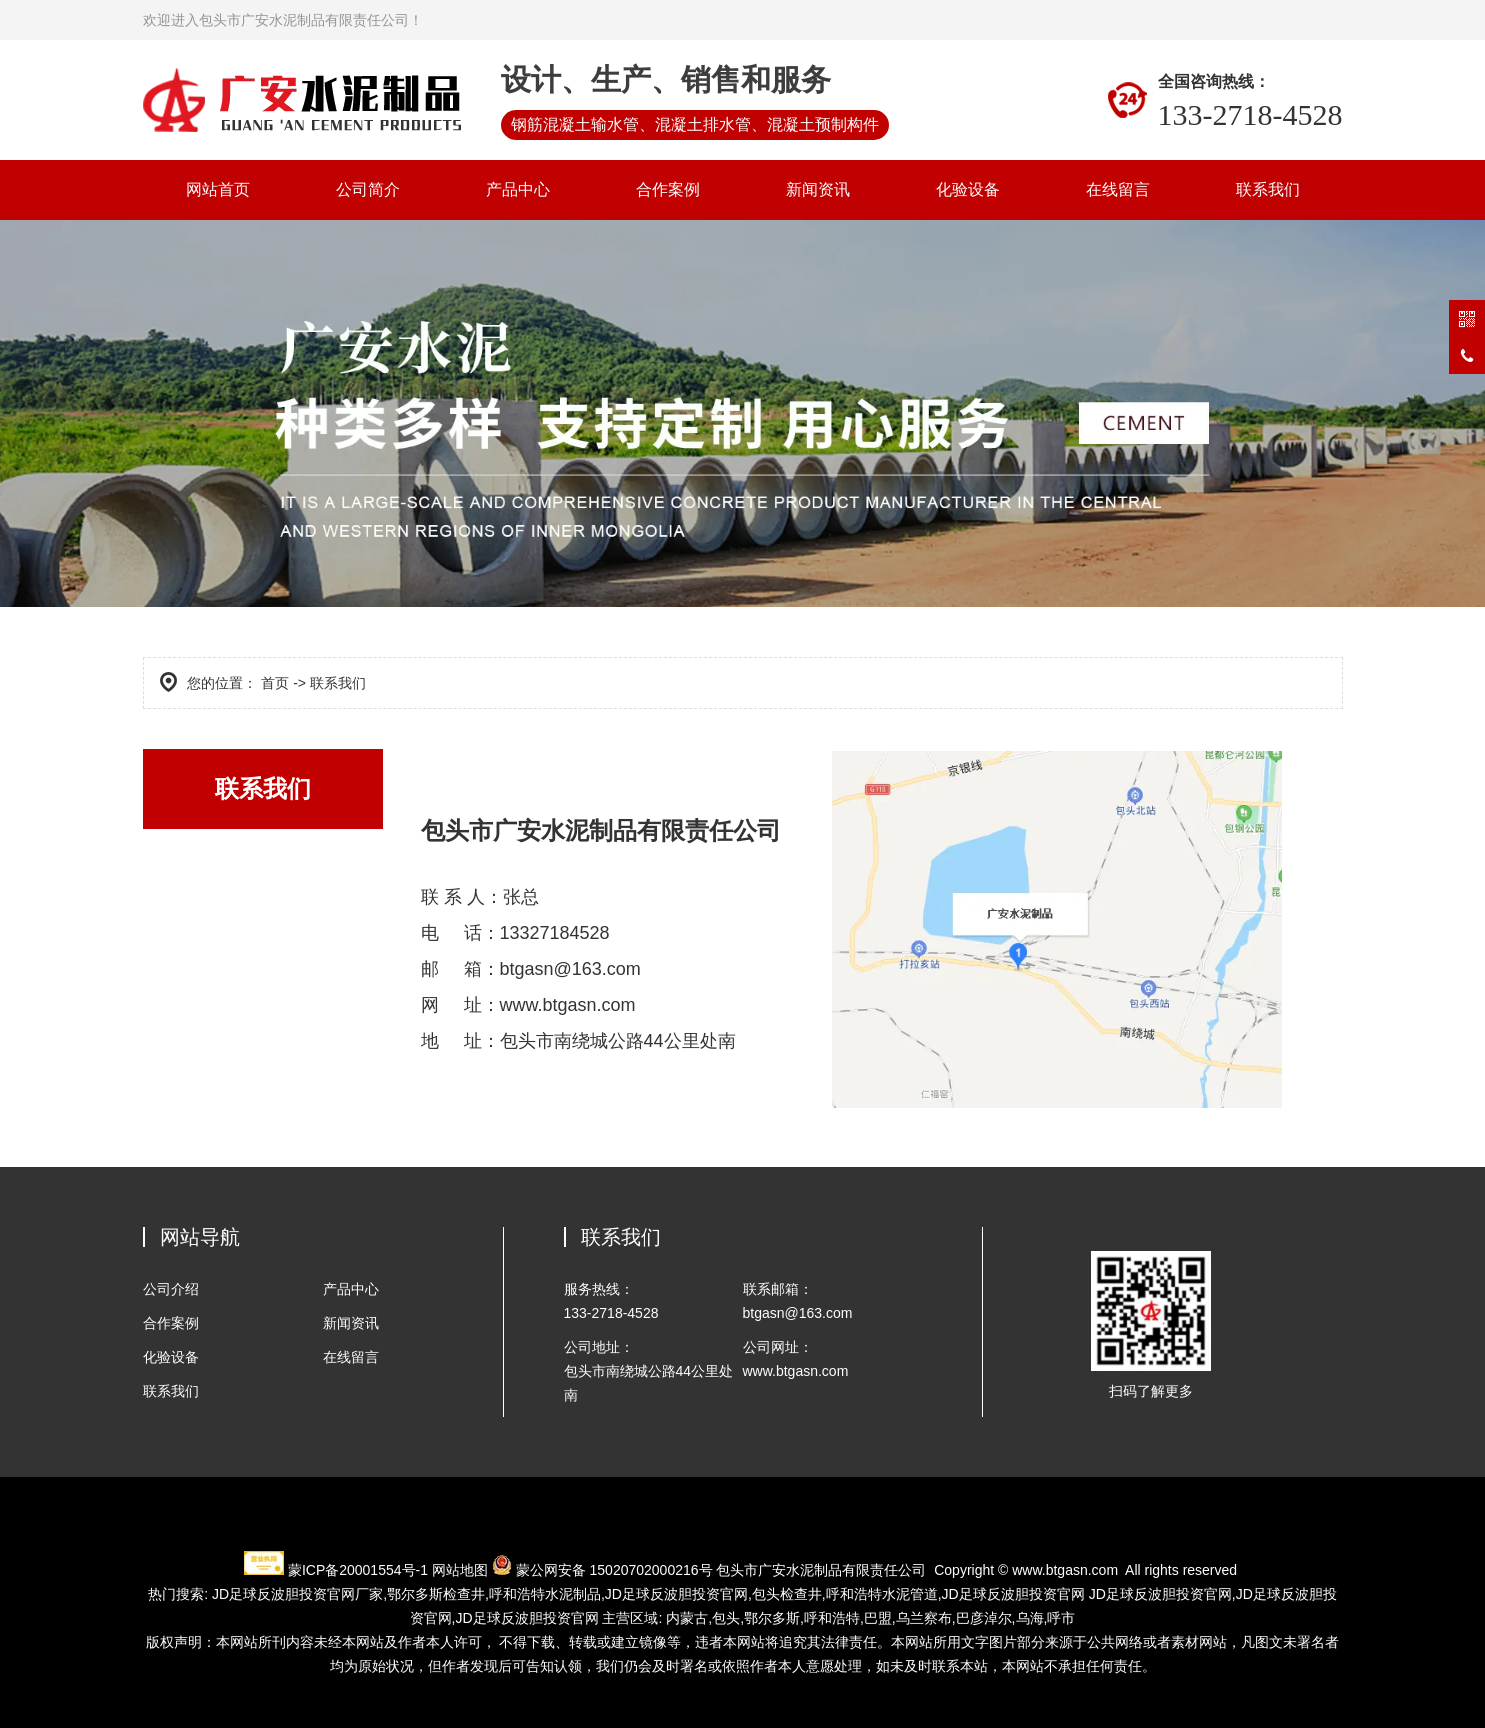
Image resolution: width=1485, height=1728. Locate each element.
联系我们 (1268, 189)
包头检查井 (787, 1594)
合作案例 (668, 189)
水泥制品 (545, 1594)
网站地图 (460, 1570)
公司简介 (368, 189)
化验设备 (968, 189)
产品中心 (518, 189)
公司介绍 (171, 1289)
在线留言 (1118, 189)
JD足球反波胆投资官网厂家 (297, 1594)
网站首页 (218, 189)
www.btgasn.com (1065, 1570)
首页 (275, 683)
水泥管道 (882, 1594)
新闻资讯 (818, 189)
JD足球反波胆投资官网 (676, 1594)
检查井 (436, 1594)
